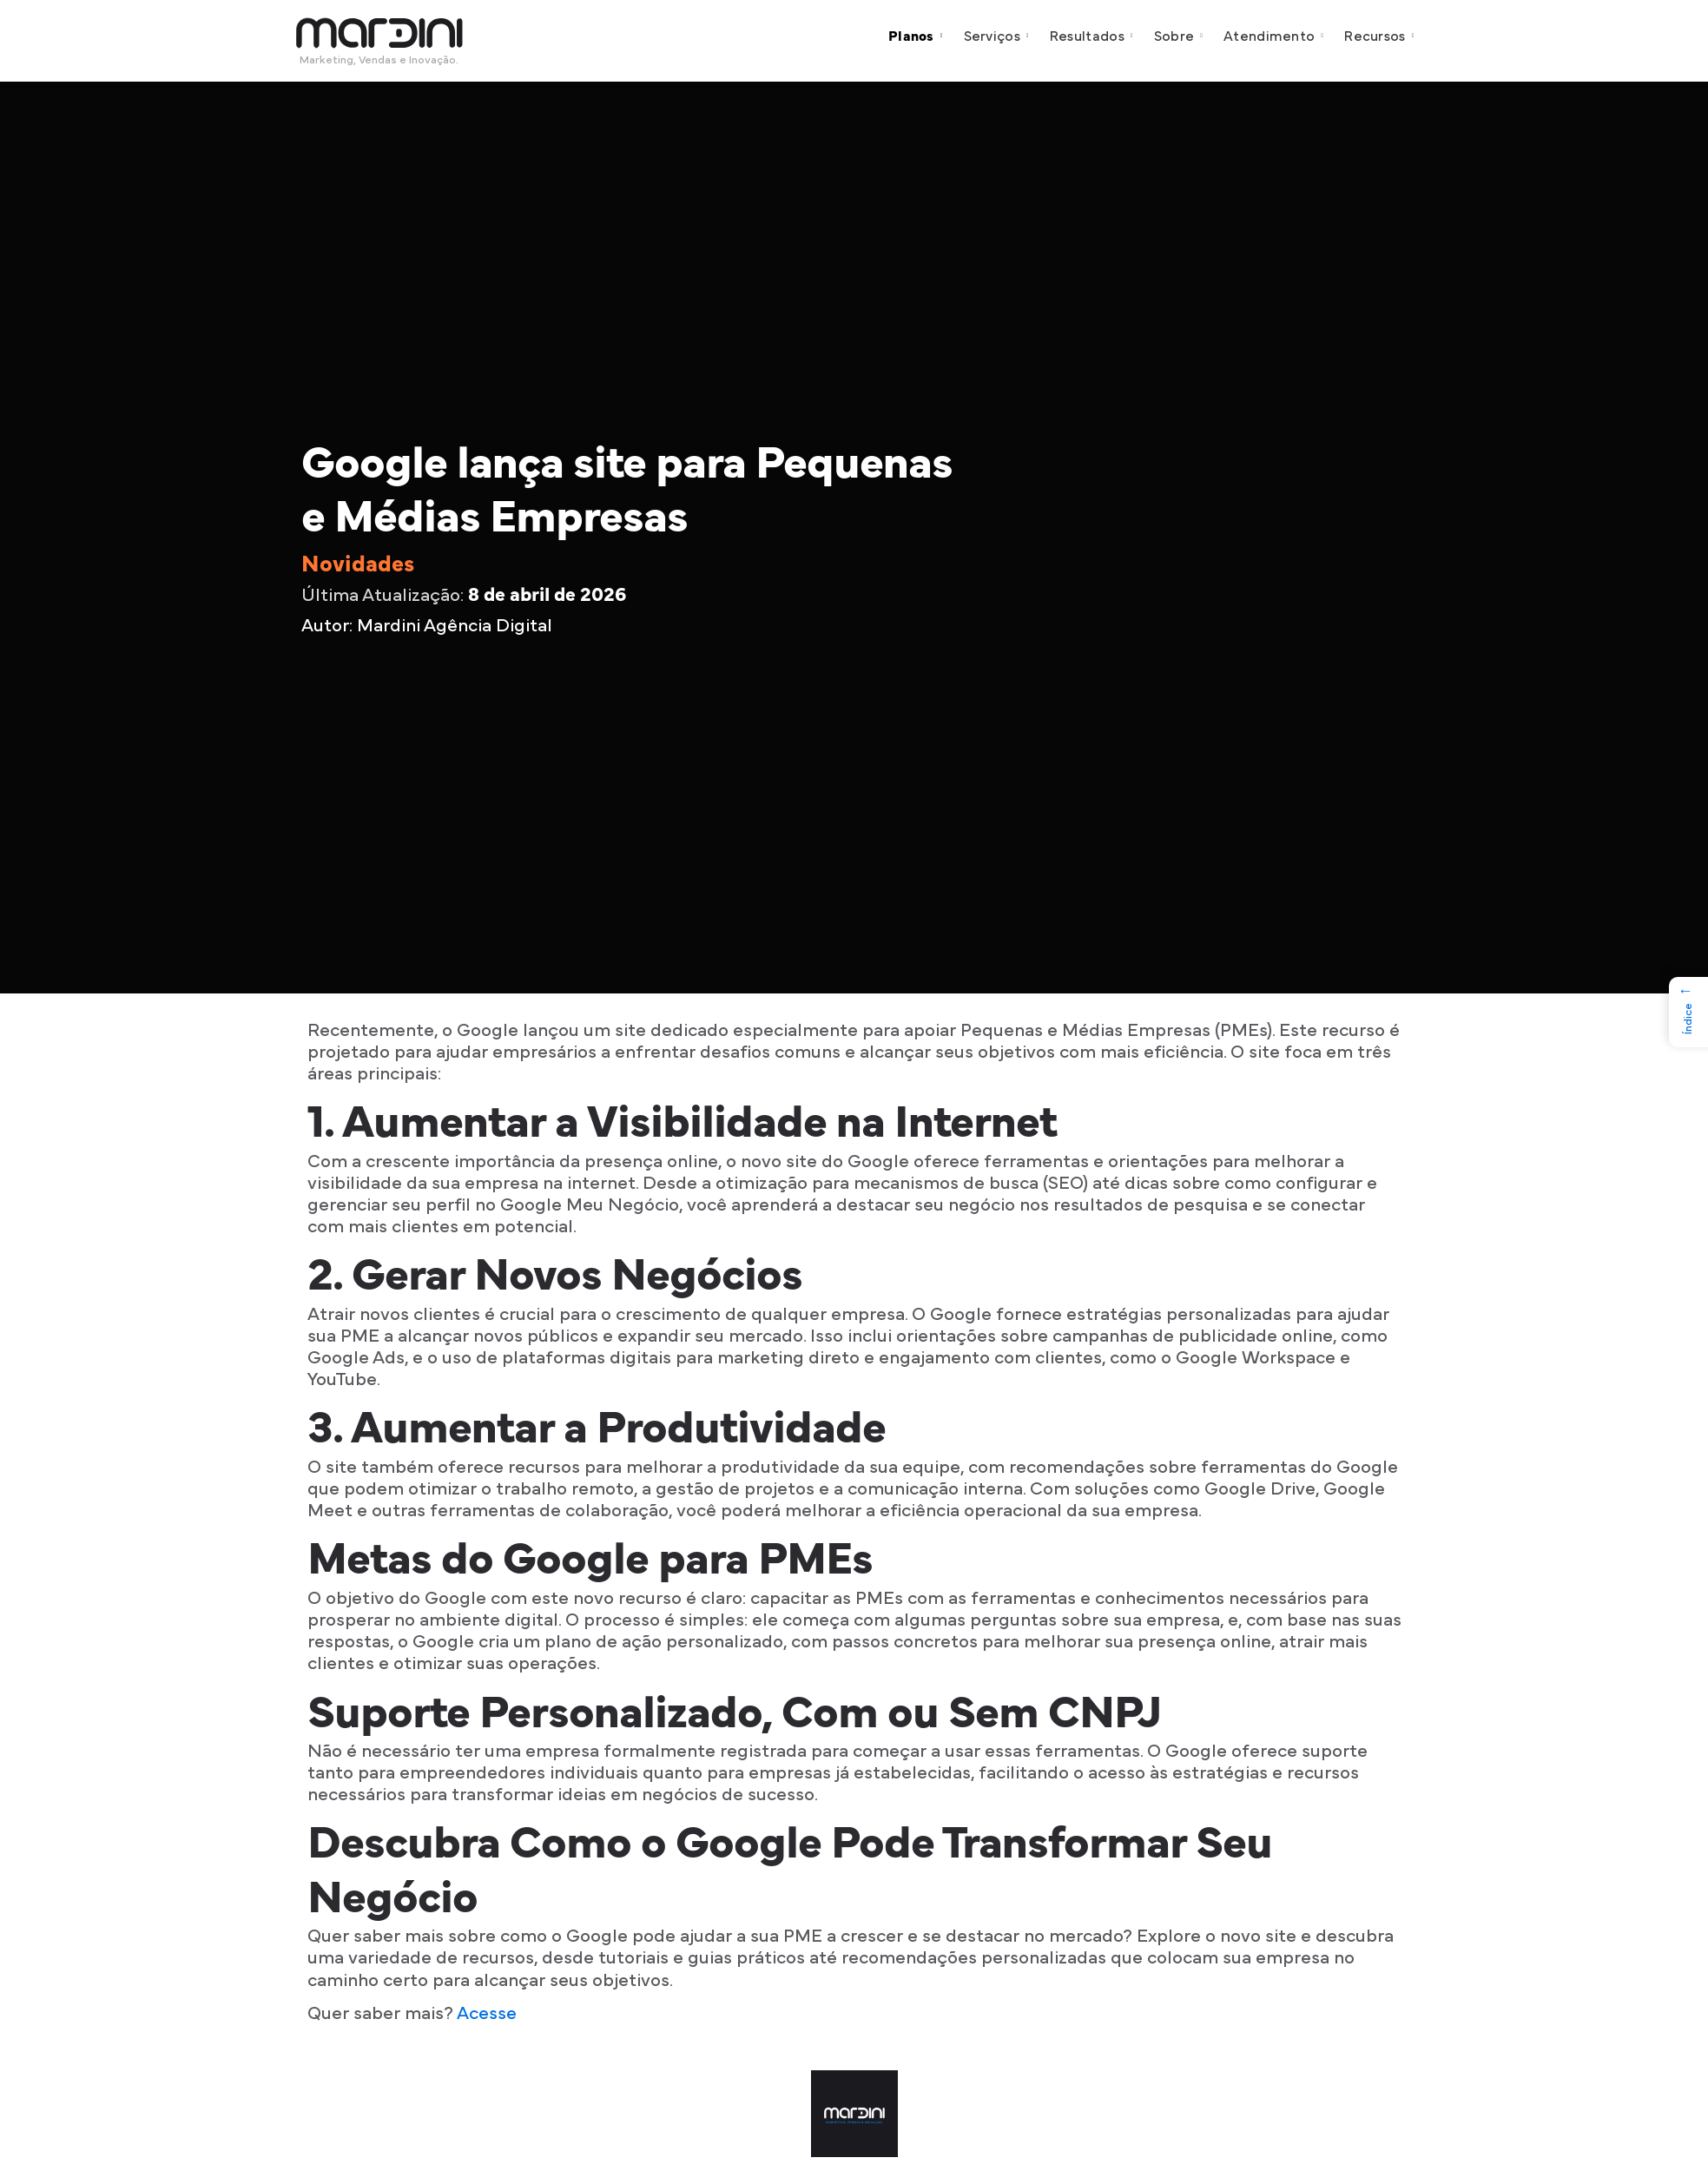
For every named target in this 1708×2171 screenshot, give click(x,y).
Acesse (487, 2013)
